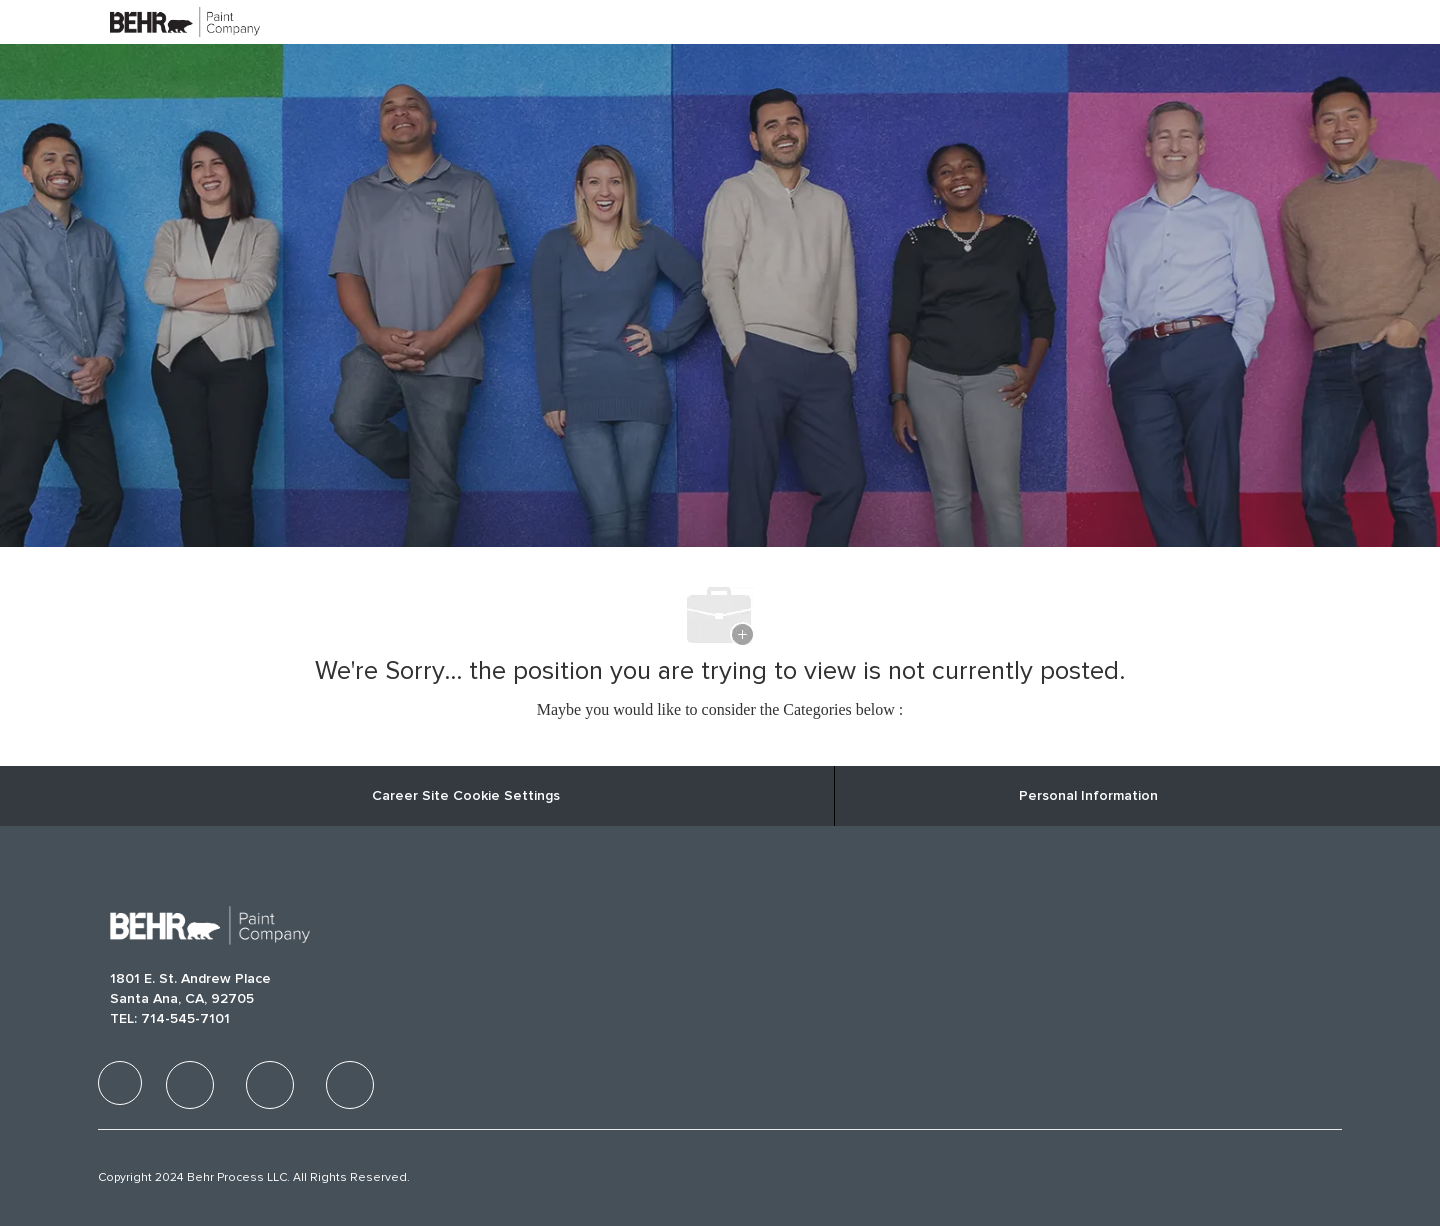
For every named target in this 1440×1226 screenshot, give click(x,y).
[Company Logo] (160, 21)
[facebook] (120, 1083)
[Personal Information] (1088, 796)
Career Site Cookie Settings (466, 796)
